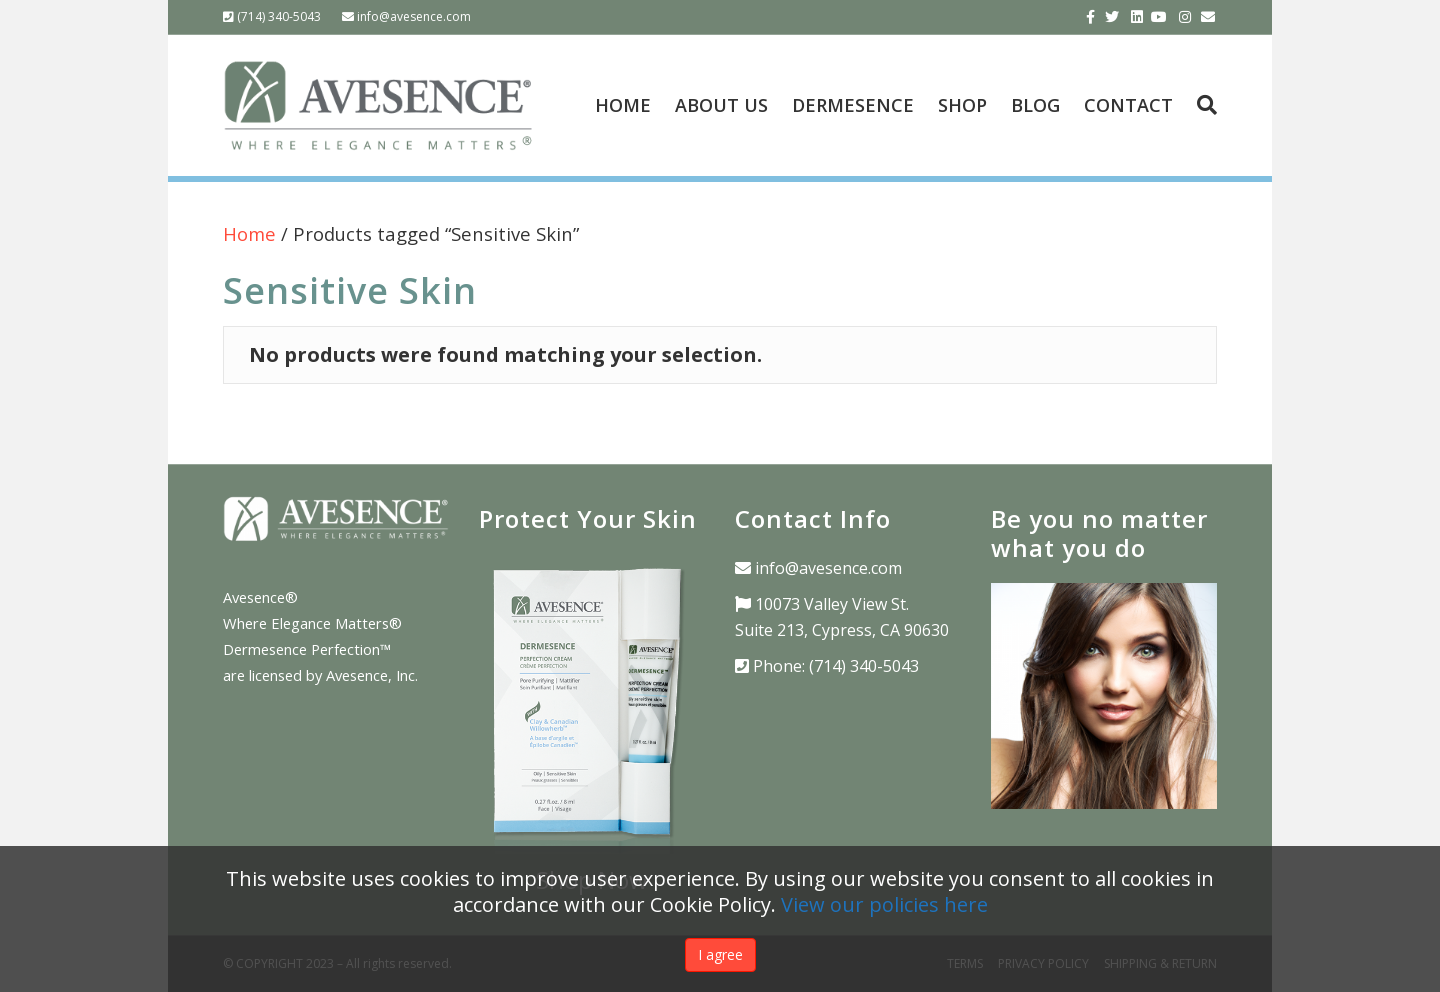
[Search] (1201, 105)
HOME (623, 105)
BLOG (1035, 105)
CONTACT (1128, 105)
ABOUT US (721, 105)
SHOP (962, 105)
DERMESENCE (853, 105)
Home (249, 233)
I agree (720, 954)
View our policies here (884, 904)
